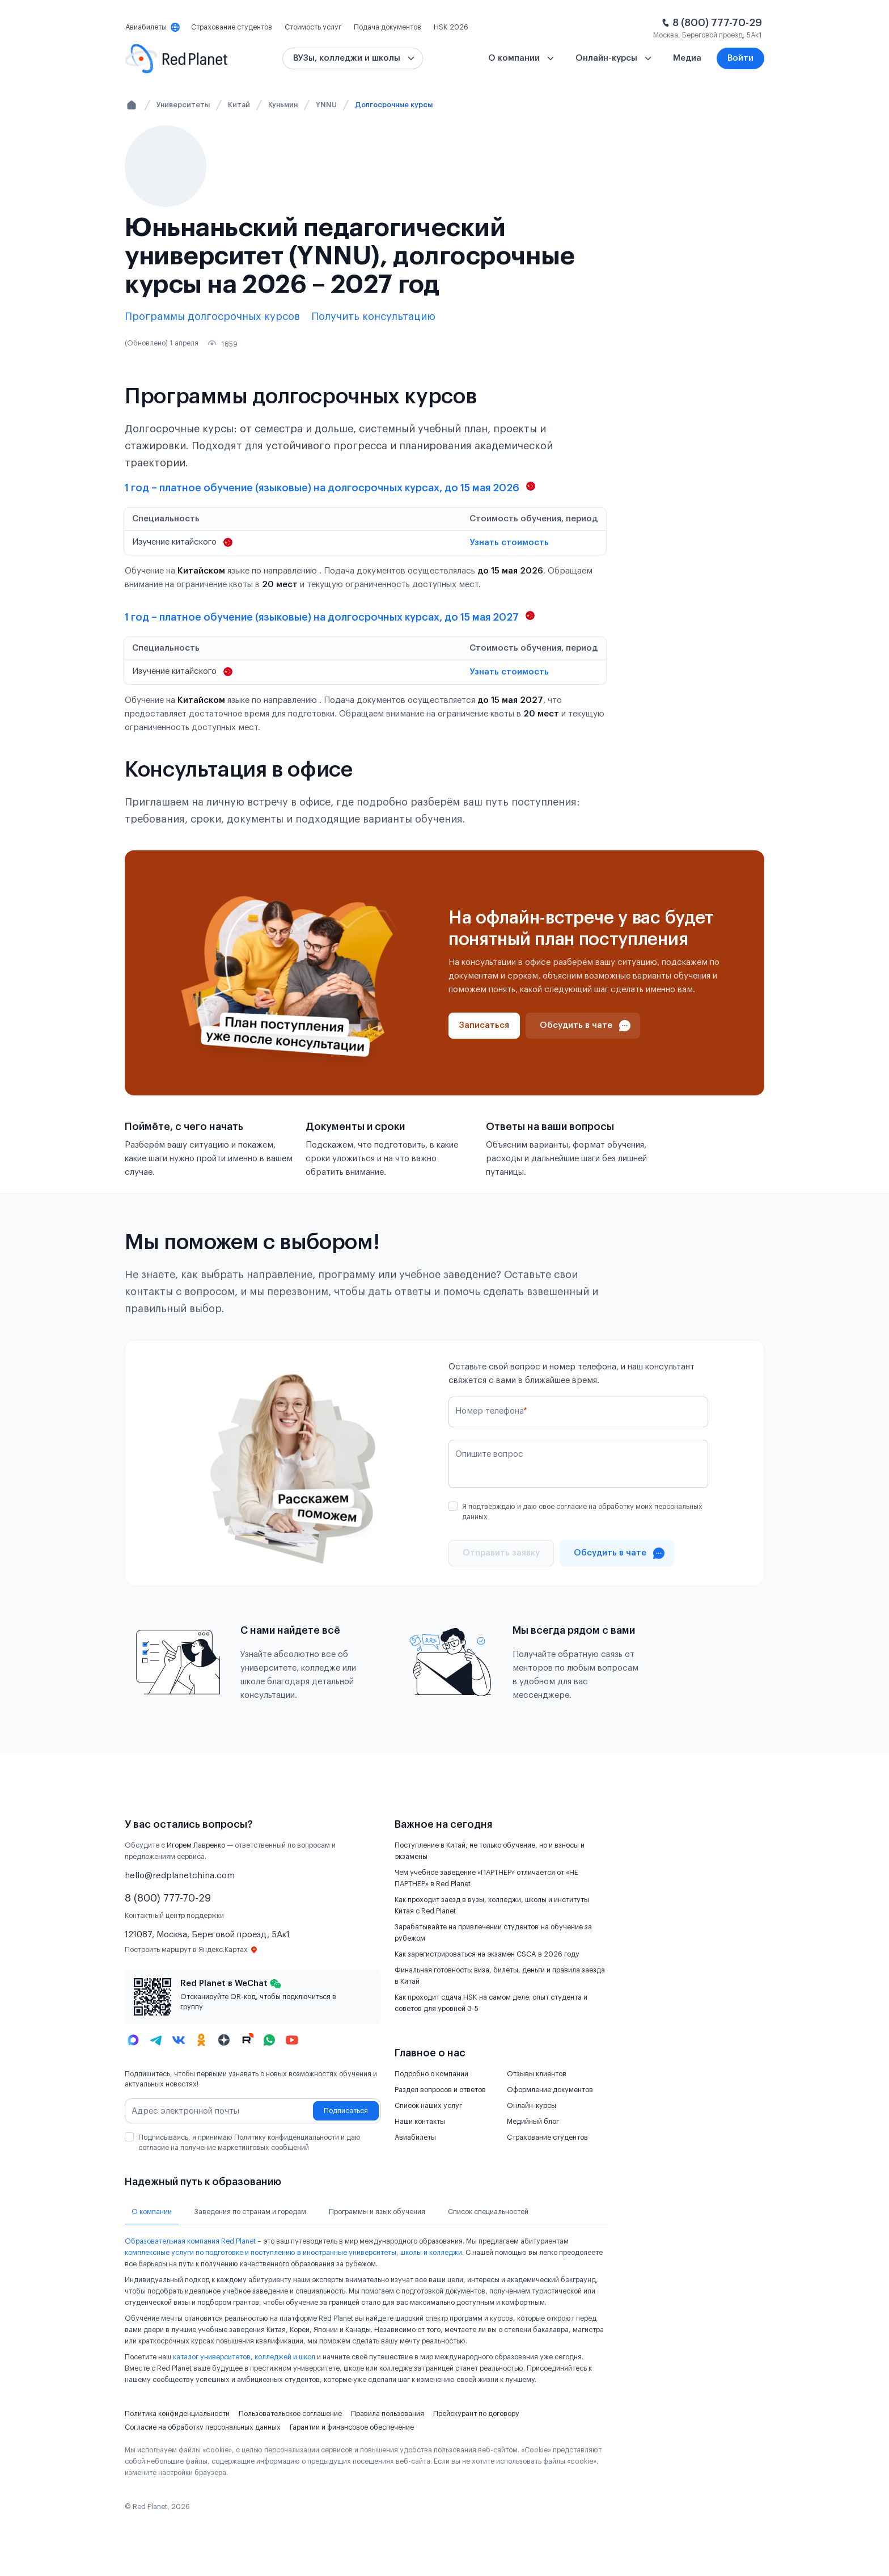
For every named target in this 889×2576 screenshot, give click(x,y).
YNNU (326, 105)
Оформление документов (550, 2089)
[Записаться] (484, 1026)
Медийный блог (533, 2121)
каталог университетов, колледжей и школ (244, 2357)
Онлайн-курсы (531, 2105)
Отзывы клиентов (536, 2074)
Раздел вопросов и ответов (440, 2089)
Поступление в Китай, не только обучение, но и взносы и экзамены (490, 1851)
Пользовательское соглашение (290, 2413)
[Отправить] (501, 1553)
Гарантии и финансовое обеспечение (352, 2427)
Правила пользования (387, 2413)
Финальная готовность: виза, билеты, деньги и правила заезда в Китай (500, 1976)
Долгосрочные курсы (394, 105)
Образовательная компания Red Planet (190, 2241)
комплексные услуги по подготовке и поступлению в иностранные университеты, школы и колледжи (293, 2252)
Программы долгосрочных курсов (212, 316)
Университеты (183, 105)
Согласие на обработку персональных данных (203, 2427)
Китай (239, 105)
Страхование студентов (547, 2137)
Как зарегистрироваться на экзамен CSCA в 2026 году (487, 1954)
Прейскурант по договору (476, 2413)
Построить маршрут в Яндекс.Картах (191, 1950)
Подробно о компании (431, 2074)
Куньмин (283, 105)
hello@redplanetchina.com (180, 1875)
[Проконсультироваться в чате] (583, 1026)
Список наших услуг (428, 2105)
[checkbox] (453, 1506)
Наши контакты (420, 2121)
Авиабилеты (415, 2137)
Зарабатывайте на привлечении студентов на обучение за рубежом (493, 1933)
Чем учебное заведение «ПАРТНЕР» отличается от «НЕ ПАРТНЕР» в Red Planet (486, 1878)
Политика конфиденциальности (177, 2413)
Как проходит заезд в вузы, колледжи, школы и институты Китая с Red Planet (492, 1905)
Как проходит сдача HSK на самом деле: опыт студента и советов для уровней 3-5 (491, 2003)
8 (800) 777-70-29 (717, 23)
